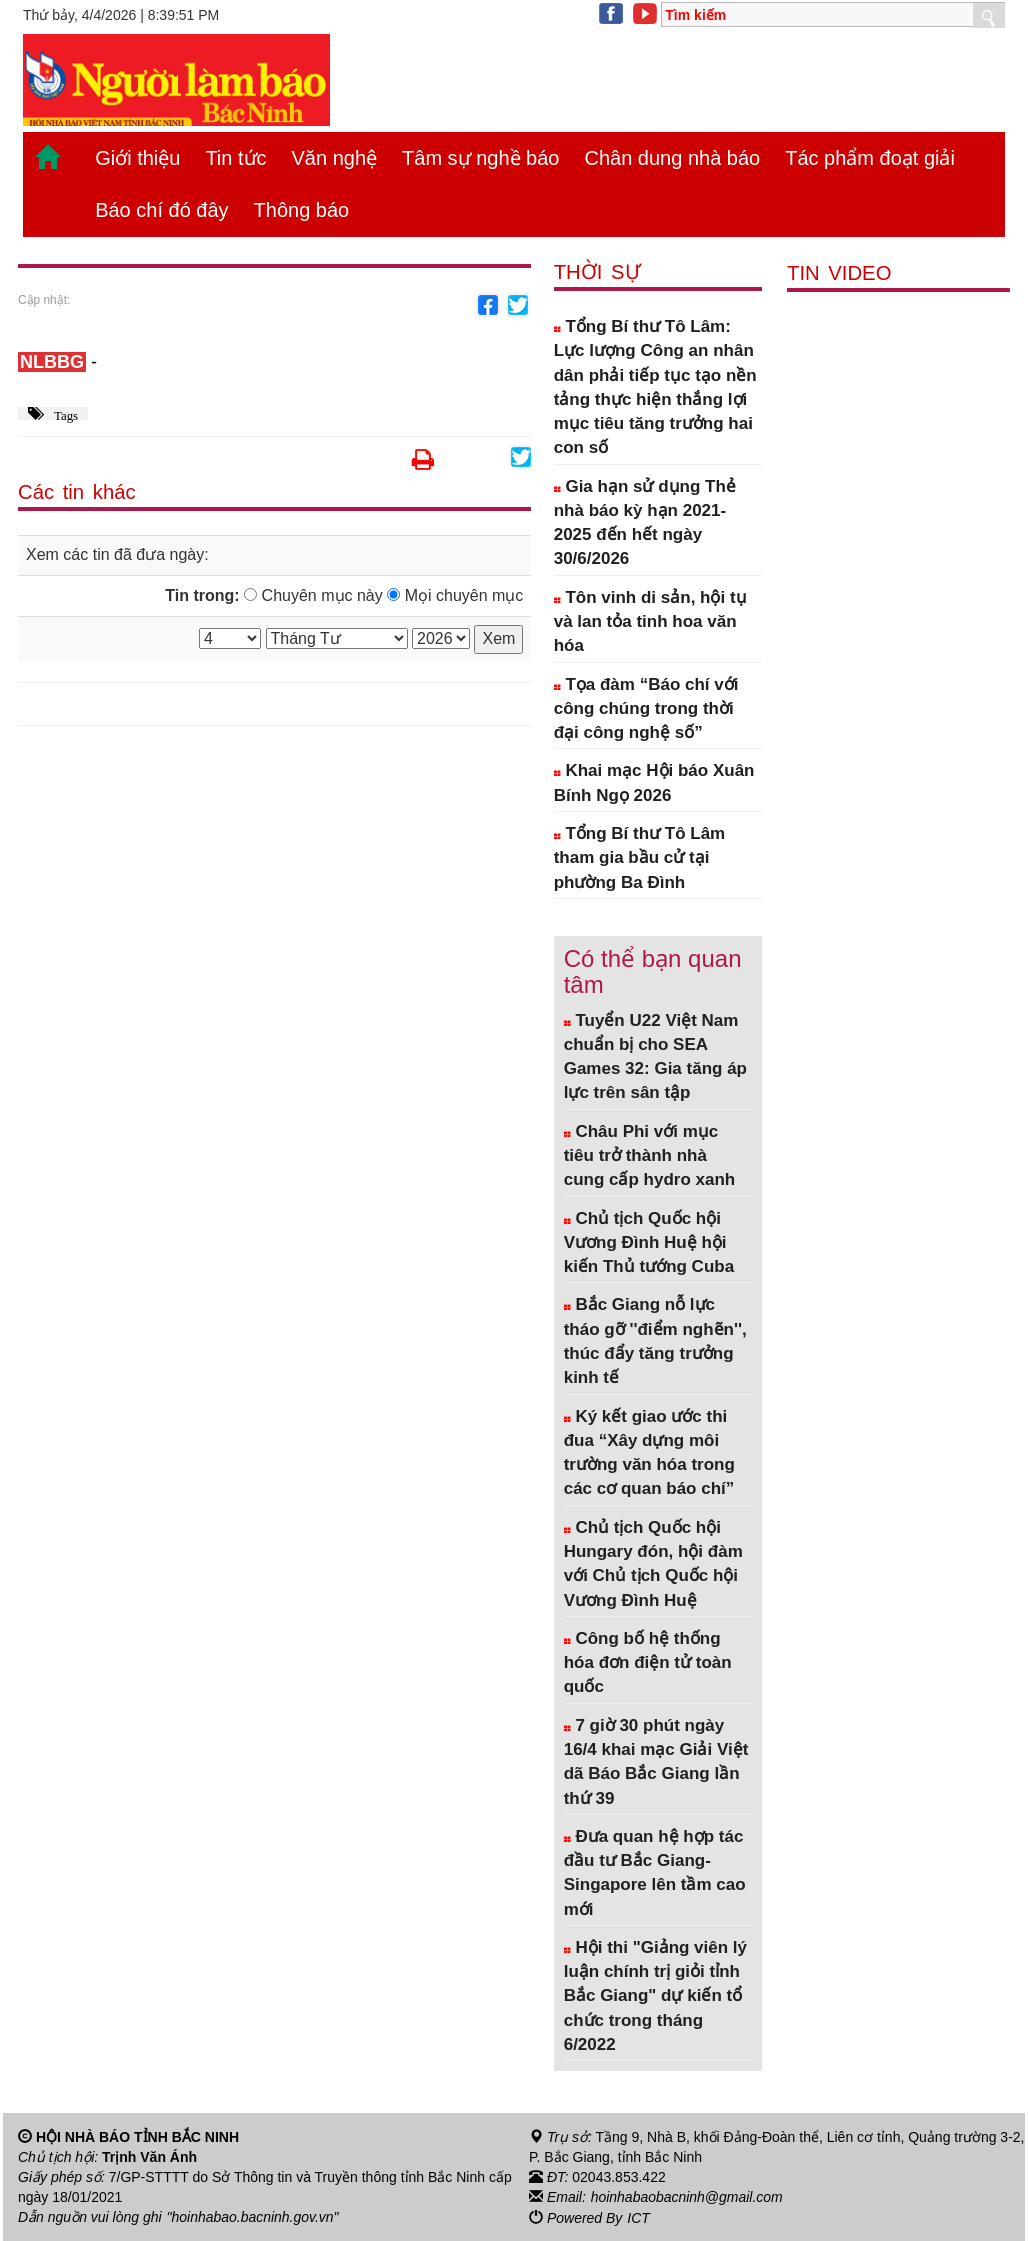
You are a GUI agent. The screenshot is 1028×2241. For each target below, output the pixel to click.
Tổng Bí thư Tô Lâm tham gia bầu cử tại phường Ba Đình (640, 858)
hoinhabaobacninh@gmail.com (687, 2197)
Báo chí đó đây (161, 210)
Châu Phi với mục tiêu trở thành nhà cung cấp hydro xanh (650, 1156)
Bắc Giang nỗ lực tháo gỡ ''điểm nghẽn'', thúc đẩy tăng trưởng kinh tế (655, 1341)
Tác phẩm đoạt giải (870, 158)
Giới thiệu (137, 158)
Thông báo (302, 210)
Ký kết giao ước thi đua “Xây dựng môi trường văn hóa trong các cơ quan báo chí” (649, 1453)
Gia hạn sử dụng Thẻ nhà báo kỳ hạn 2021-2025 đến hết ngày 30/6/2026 (645, 523)
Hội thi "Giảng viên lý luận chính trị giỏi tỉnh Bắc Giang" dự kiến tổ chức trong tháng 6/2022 (655, 1996)
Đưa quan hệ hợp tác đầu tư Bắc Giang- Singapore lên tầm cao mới (655, 1873)
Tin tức (235, 158)
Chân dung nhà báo (672, 158)
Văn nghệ (335, 158)
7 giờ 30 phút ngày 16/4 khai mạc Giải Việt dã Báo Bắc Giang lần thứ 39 (656, 1762)
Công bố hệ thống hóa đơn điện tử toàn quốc (648, 1663)
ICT (638, 2217)
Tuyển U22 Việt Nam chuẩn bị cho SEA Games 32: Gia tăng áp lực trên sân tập (655, 1057)
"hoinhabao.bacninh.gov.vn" (253, 2217)
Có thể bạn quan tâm (653, 971)
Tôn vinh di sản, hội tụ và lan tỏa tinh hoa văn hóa (650, 622)
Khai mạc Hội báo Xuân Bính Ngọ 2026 (654, 782)
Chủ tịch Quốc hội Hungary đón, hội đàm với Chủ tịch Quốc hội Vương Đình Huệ (653, 1564)
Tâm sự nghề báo (480, 158)
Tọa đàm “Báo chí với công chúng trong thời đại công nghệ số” (646, 709)
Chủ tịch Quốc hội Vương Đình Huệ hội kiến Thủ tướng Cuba (649, 1243)
